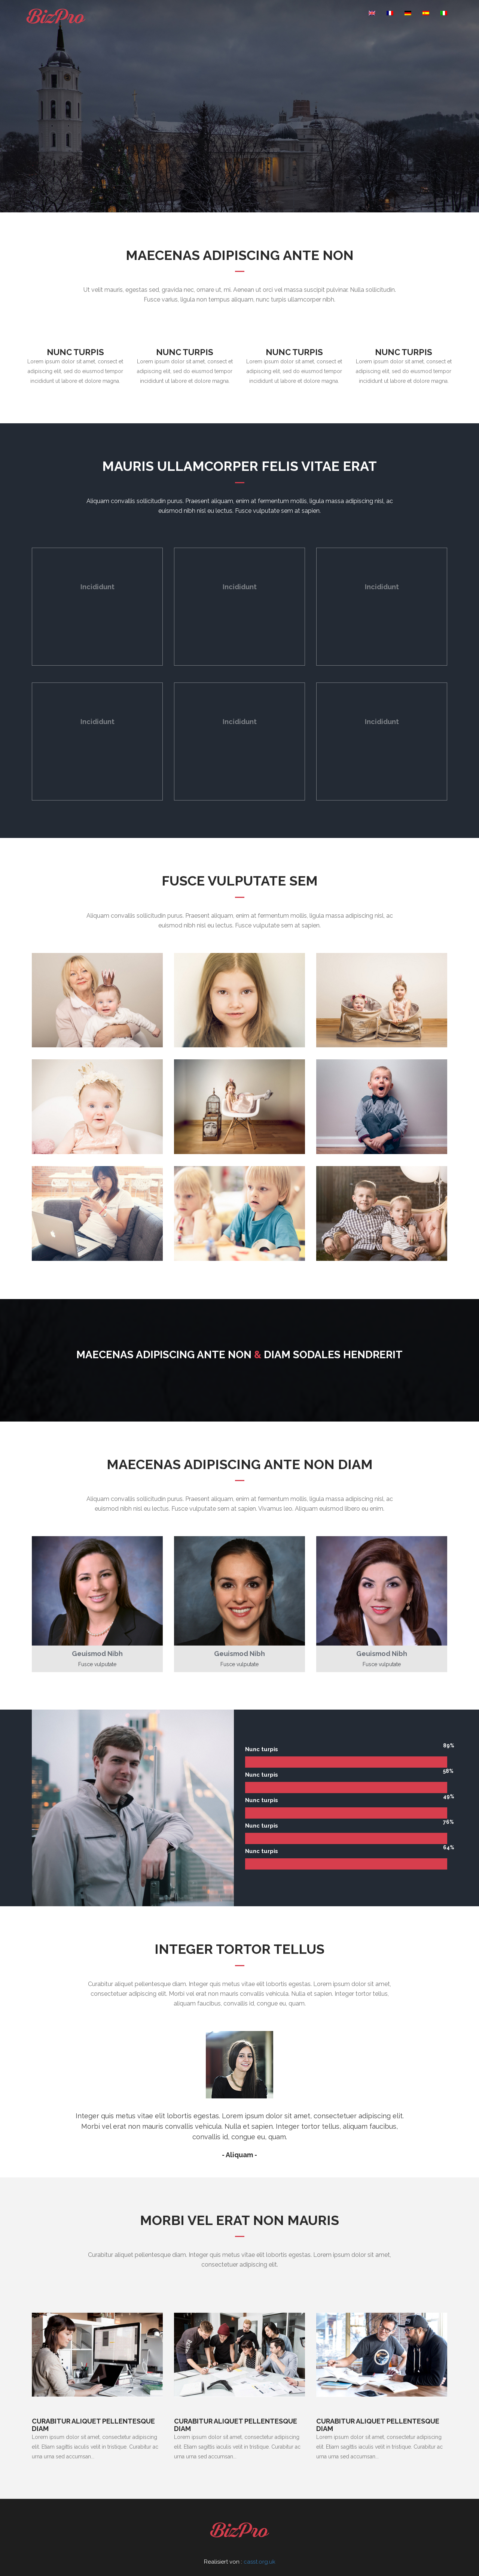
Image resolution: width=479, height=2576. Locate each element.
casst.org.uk (259, 2561)
